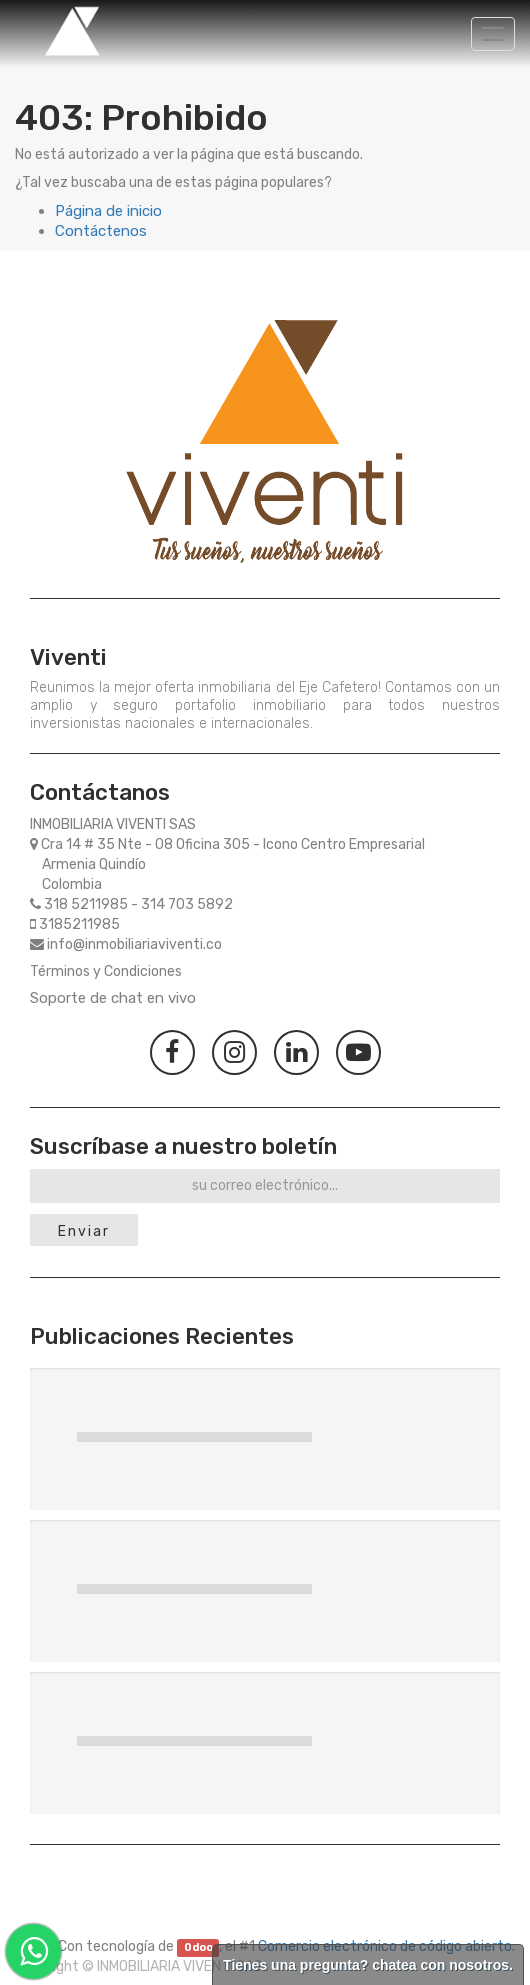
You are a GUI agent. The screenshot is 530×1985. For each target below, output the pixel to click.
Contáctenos (101, 231)
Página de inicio (108, 211)
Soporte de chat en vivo (113, 998)
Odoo (198, 1947)
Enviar (84, 1231)
